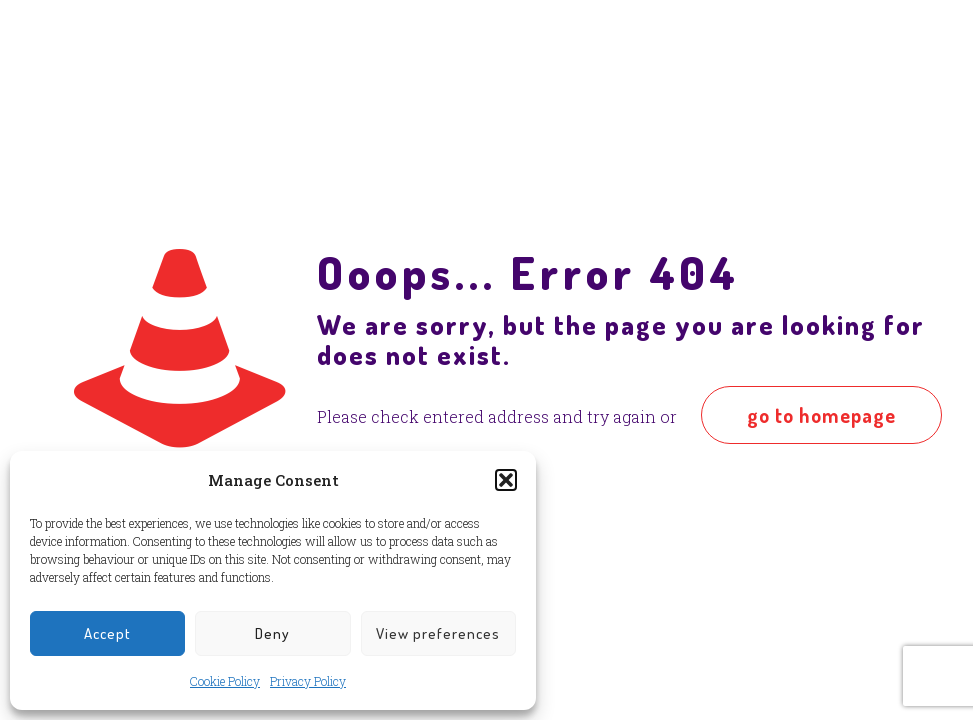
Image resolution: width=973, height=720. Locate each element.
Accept (107, 633)
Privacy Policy (308, 681)
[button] (506, 480)
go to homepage (821, 415)
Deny (272, 633)
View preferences (438, 633)
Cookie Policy (225, 681)
